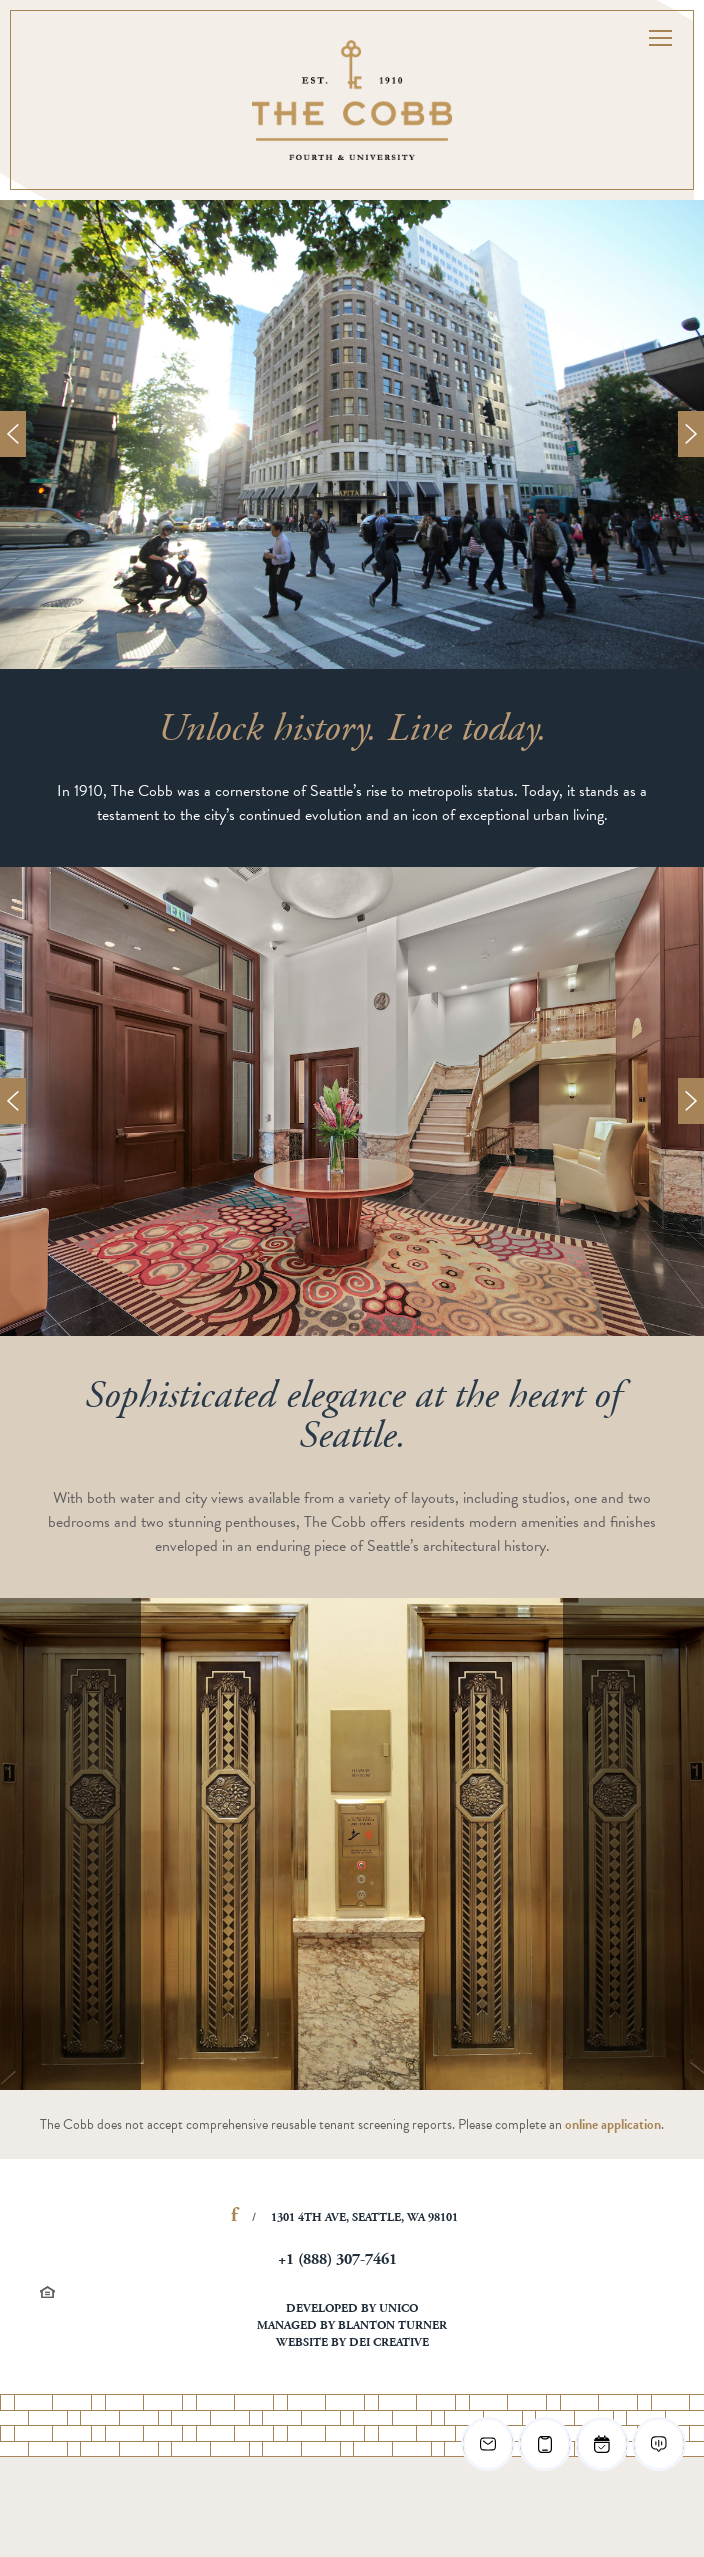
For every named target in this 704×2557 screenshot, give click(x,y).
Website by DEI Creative (352, 2343)
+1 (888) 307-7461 (337, 2260)
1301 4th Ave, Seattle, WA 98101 (364, 2218)
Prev (13, 434)
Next (691, 434)
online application (613, 2124)
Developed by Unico (352, 2309)
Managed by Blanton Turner (352, 2326)
